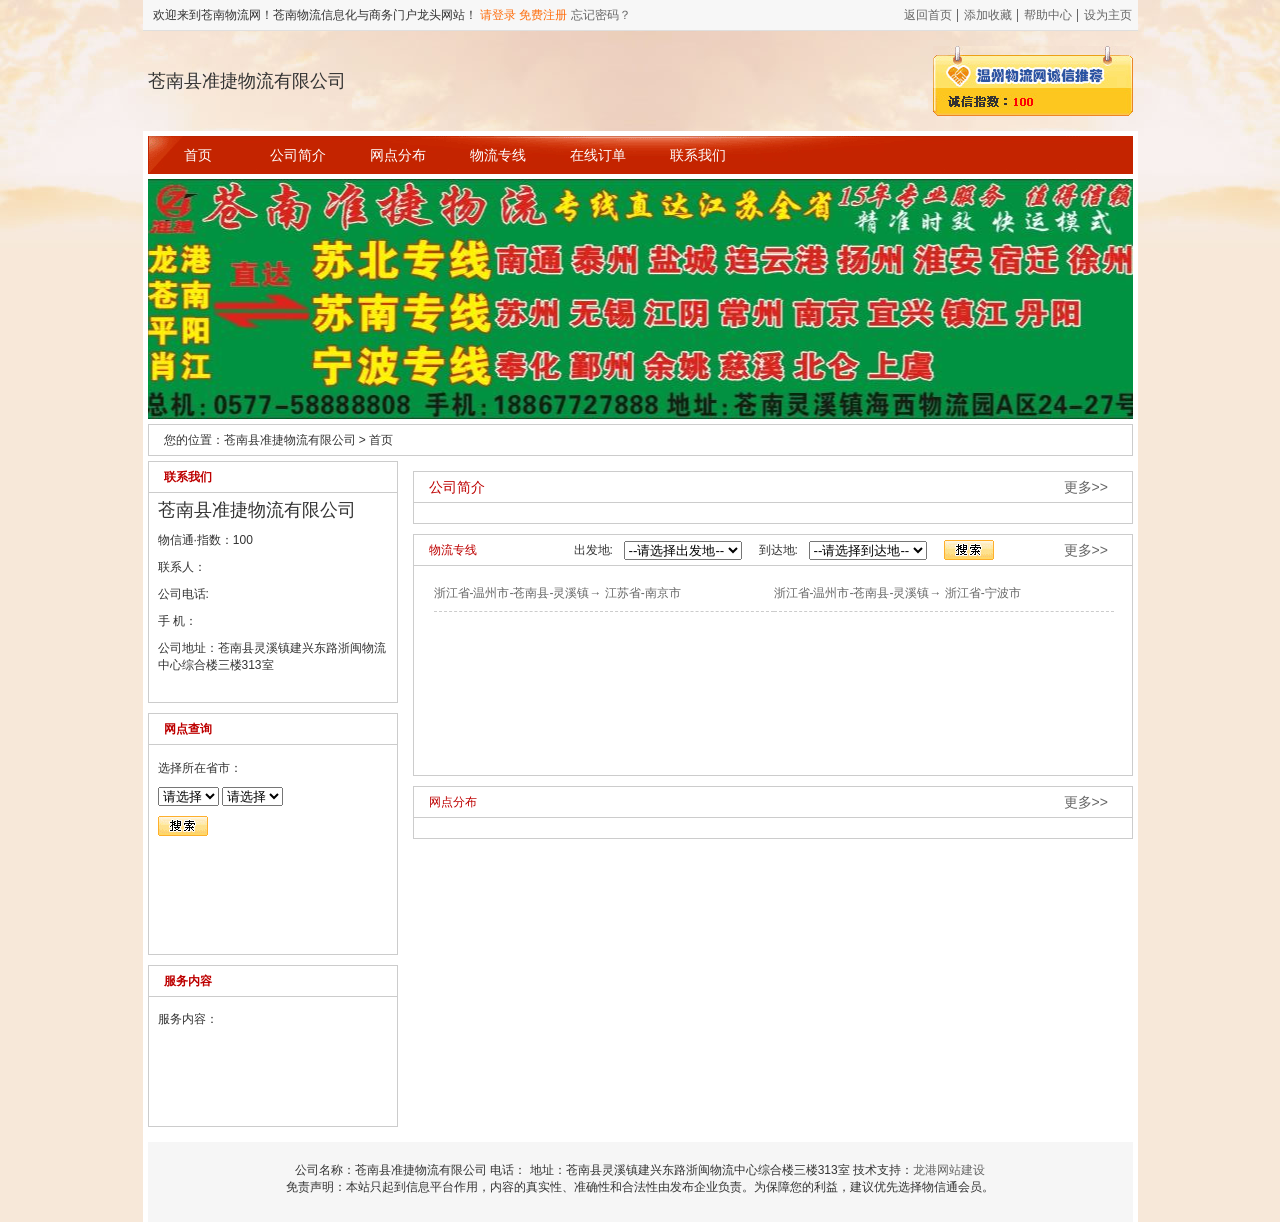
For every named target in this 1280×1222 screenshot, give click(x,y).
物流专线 (498, 155)
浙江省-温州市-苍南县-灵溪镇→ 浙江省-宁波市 (897, 593)
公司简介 (298, 155)
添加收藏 (988, 15)
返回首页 (928, 15)
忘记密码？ (601, 15)
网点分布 (398, 155)
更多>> (1086, 487)
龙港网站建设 (949, 1170)
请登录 (498, 15)
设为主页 (1108, 15)
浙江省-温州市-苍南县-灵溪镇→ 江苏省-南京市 (557, 593)
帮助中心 (1048, 15)
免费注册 (543, 15)
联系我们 (698, 155)
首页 (198, 155)
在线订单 (598, 155)
